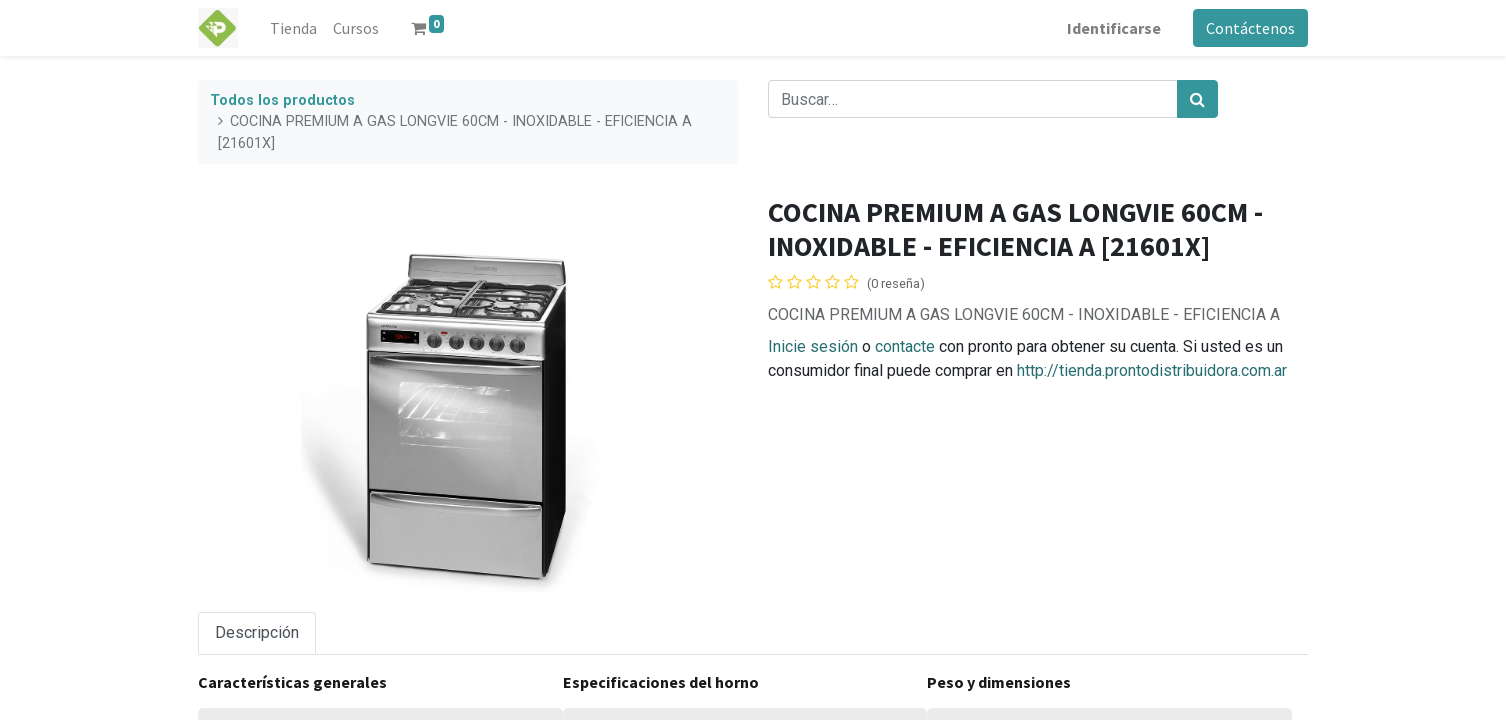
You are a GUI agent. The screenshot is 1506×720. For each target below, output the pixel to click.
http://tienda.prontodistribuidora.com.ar (1152, 370)
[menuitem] (293, 28)
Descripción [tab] (257, 632)
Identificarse (1114, 28)
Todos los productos (282, 100)
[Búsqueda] (1197, 99)
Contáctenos (1250, 28)
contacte (905, 346)
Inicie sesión (813, 346)
